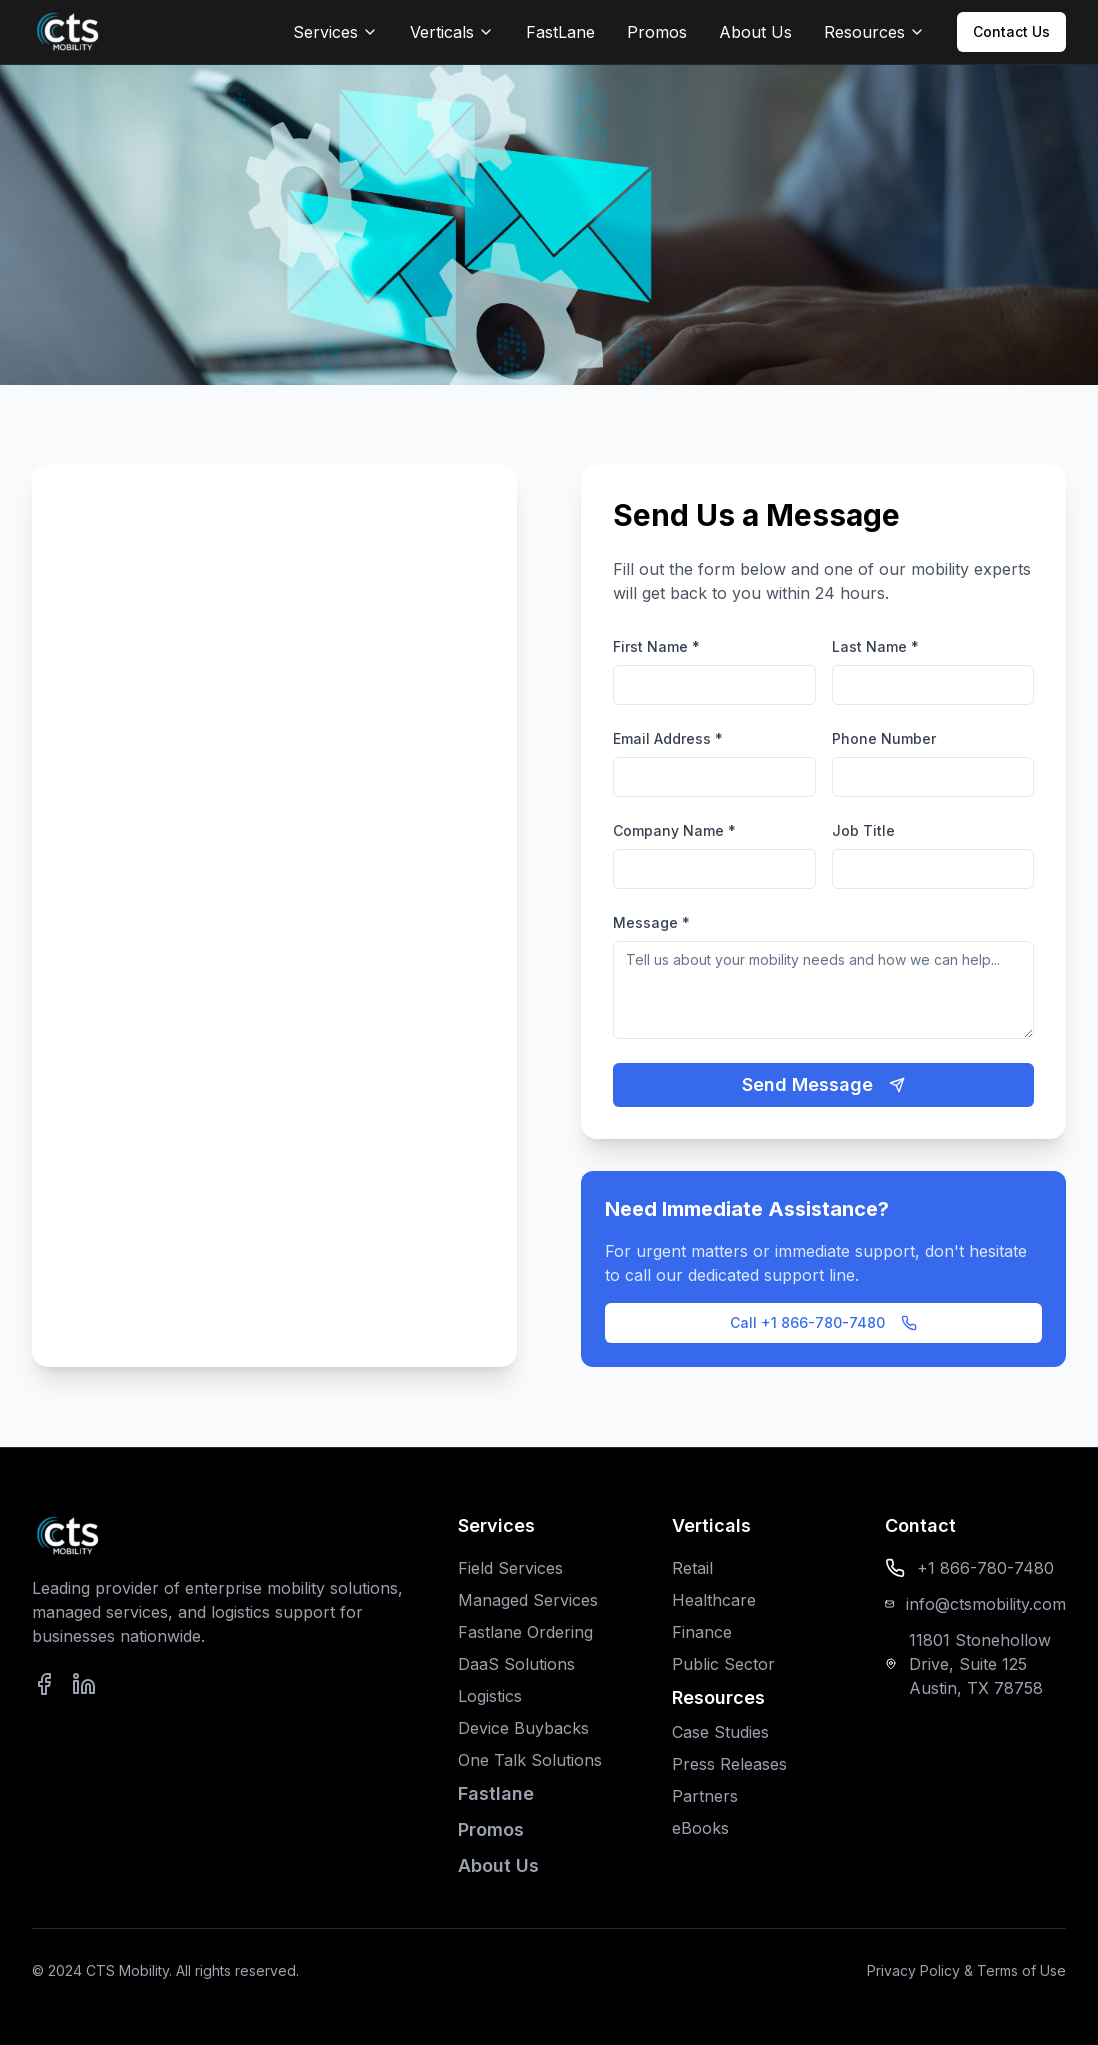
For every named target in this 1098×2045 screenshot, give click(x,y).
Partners (705, 1796)
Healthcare (714, 1600)
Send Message (823, 1084)
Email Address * (668, 738)
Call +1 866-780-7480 (823, 1322)
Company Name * (674, 830)
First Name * (656, 646)
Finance (702, 1632)
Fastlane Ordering (525, 1632)
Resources (874, 32)
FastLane (560, 32)
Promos (657, 32)
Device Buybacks (523, 1728)
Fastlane (496, 1793)
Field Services (510, 1568)
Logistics (490, 1696)
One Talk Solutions (530, 1760)
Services (335, 32)
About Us (755, 32)
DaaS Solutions (516, 1664)
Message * (651, 922)
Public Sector (723, 1664)
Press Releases (729, 1764)
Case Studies (720, 1732)
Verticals (452, 32)
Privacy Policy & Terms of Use (966, 1970)
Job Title (863, 830)
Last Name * (875, 646)
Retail (692, 1568)
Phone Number (884, 738)
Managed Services (528, 1600)
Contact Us (1011, 31)
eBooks (700, 1828)
